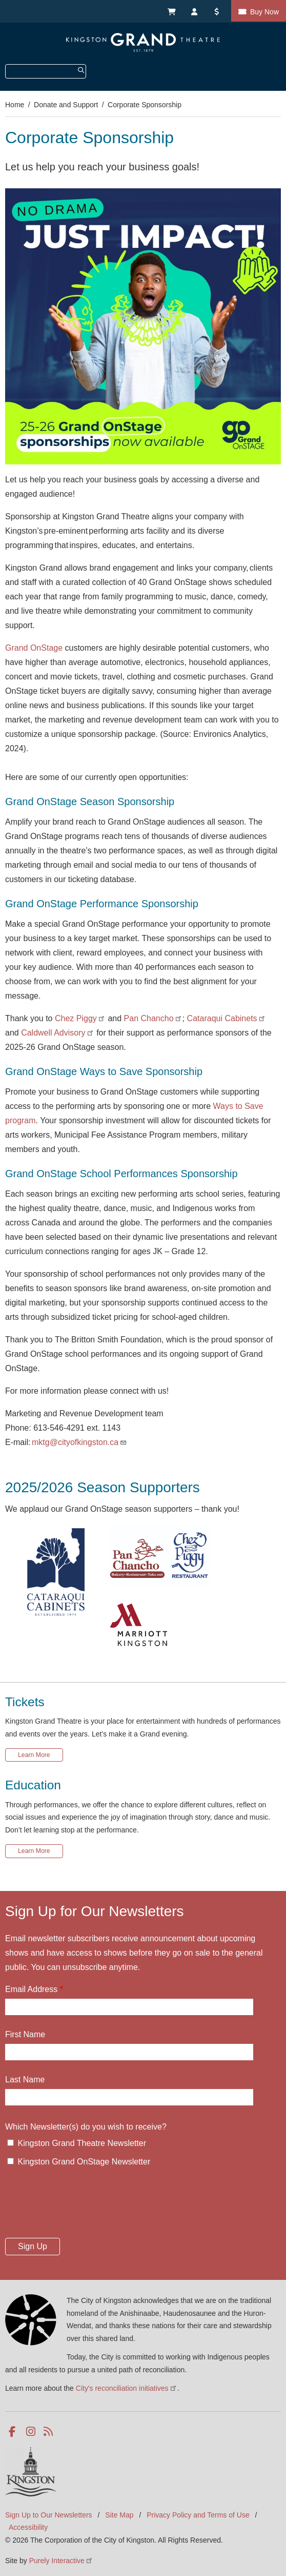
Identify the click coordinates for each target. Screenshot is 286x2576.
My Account (195, 11)
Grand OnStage (34, 647)
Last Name (25, 2079)
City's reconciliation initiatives (126, 2388)
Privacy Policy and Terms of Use (198, 2515)
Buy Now (264, 12)
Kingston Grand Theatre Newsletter (81, 2143)
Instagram (31, 2432)
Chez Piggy (80, 1018)
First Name (25, 2034)
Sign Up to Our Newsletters (48, 2515)
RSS (49, 2432)
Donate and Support (66, 105)
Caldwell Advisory (57, 1032)
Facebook (14, 2432)
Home (14, 105)
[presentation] (83, 2205)
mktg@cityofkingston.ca (79, 1442)
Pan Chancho (153, 1018)
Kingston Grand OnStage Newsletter (83, 2161)
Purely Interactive (61, 2561)
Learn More (34, 1755)
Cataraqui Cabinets (226, 1018)
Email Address (31, 1989)
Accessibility (28, 2527)
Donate (218, 11)
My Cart (171, 11)
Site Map (119, 2515)
